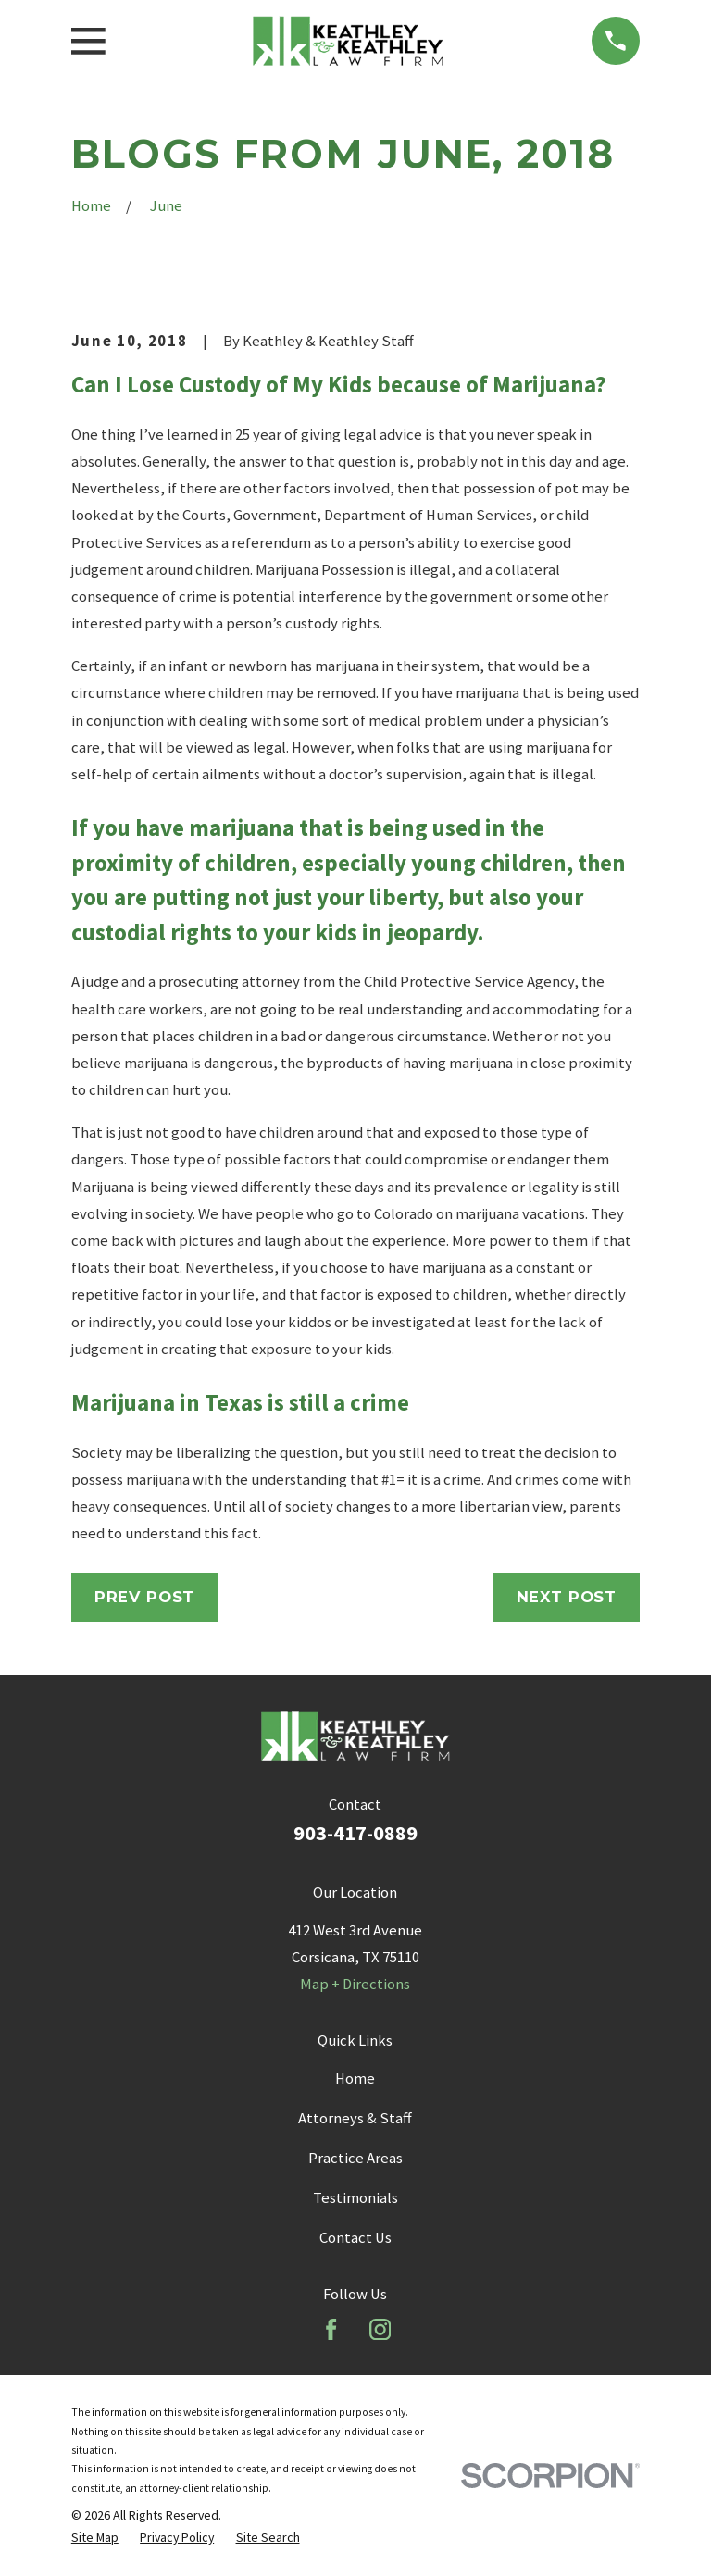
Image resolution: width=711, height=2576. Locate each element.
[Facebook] (331, 2329)
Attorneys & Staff (355, 2118)
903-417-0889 (355, 1833)
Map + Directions (355, 1984)
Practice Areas (355, 2158)
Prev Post (144, 1596)
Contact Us (355, 2237)
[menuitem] (94, 2537)
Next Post (567, 1596)
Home (355, 2078)
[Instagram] (380, 2329)
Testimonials (355, 2198)
